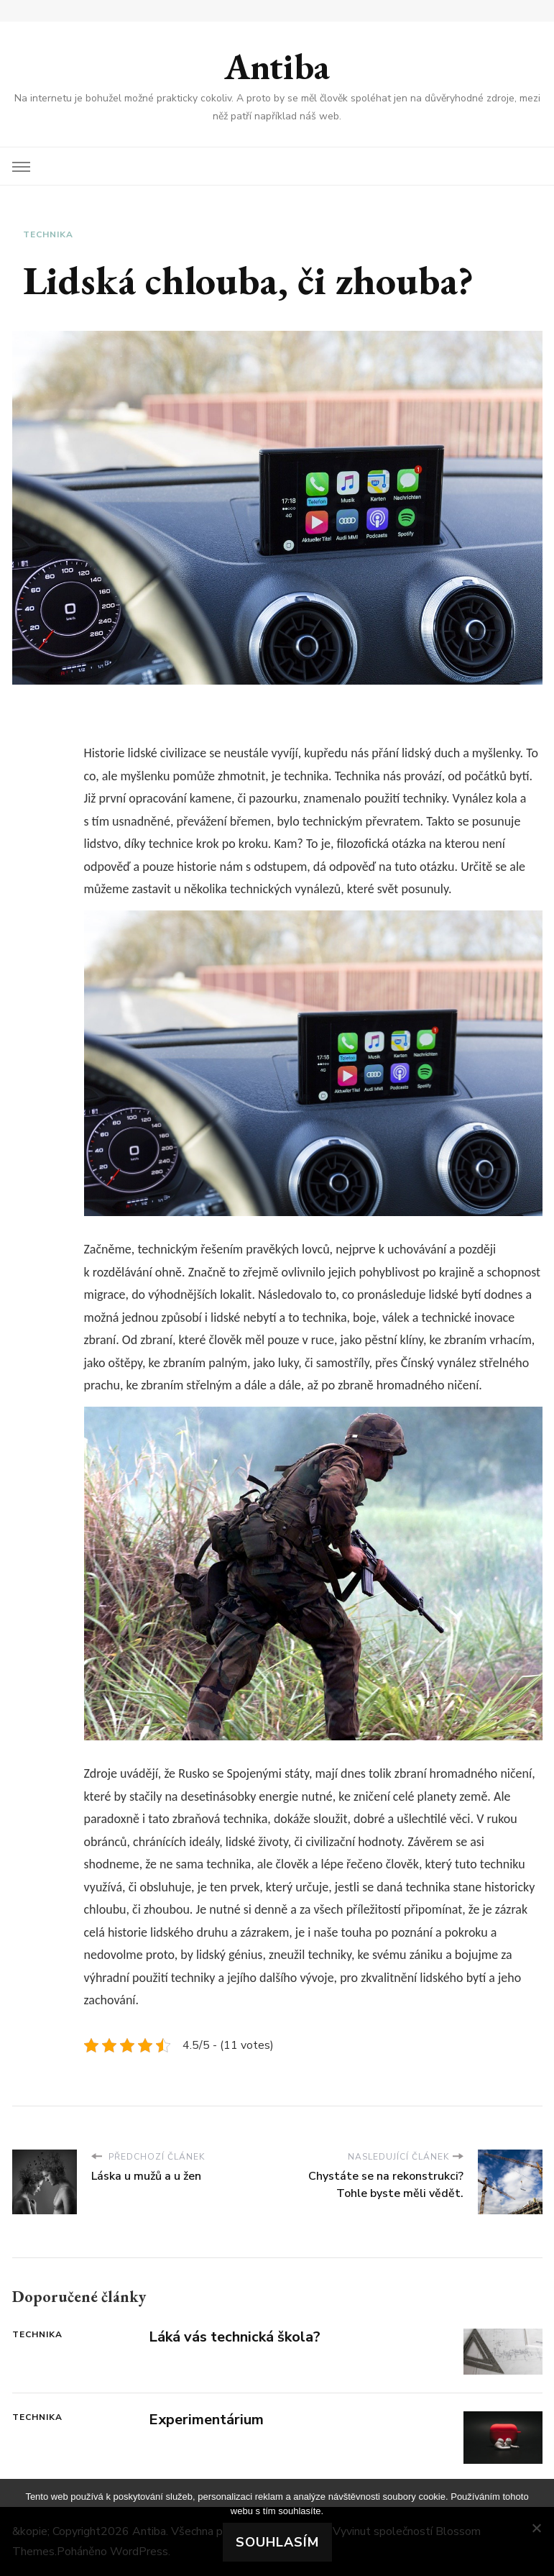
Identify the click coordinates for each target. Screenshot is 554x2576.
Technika (48, 234)
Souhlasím (277, 2542)
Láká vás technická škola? (234, 2337)
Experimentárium (206, 2419)
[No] (536, 2528)
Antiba (277, 66)
